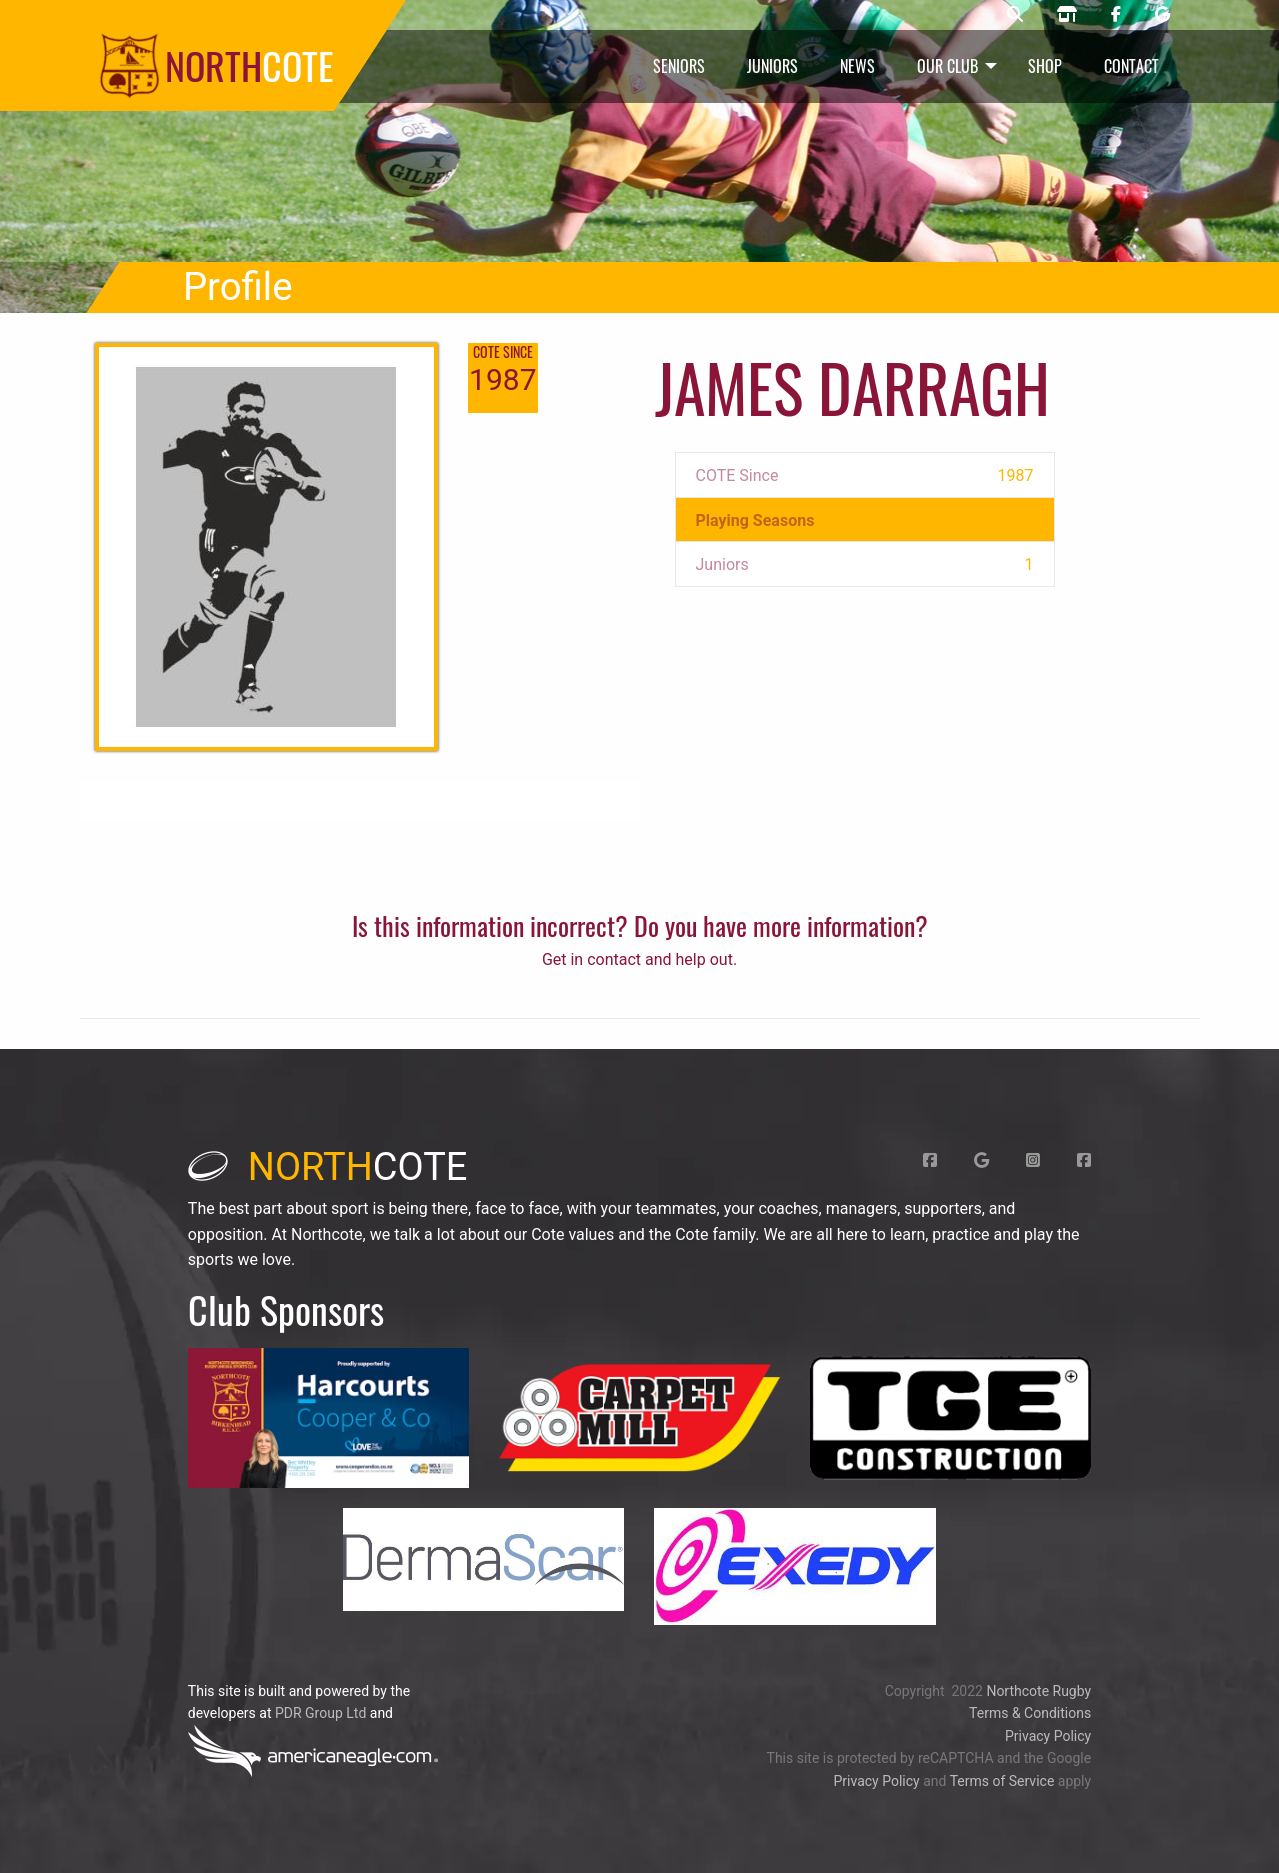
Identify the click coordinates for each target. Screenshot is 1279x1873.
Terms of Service (1002, 1781)
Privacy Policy (1048, 1736)
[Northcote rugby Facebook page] (1116, 15)
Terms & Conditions (1030, 1713)
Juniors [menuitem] (772, 66)
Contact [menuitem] (1131, 66)
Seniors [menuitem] (679, 66)
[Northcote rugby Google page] (1162, 15)
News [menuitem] (857, 66)
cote (328, 1167)
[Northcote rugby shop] (1067, 15)
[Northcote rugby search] (1015, 15)
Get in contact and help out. (639, 959)
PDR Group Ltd (320, 1713)
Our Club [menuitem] (947, 66)
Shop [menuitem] (1045, 66)
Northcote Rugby (1038, 1691)
